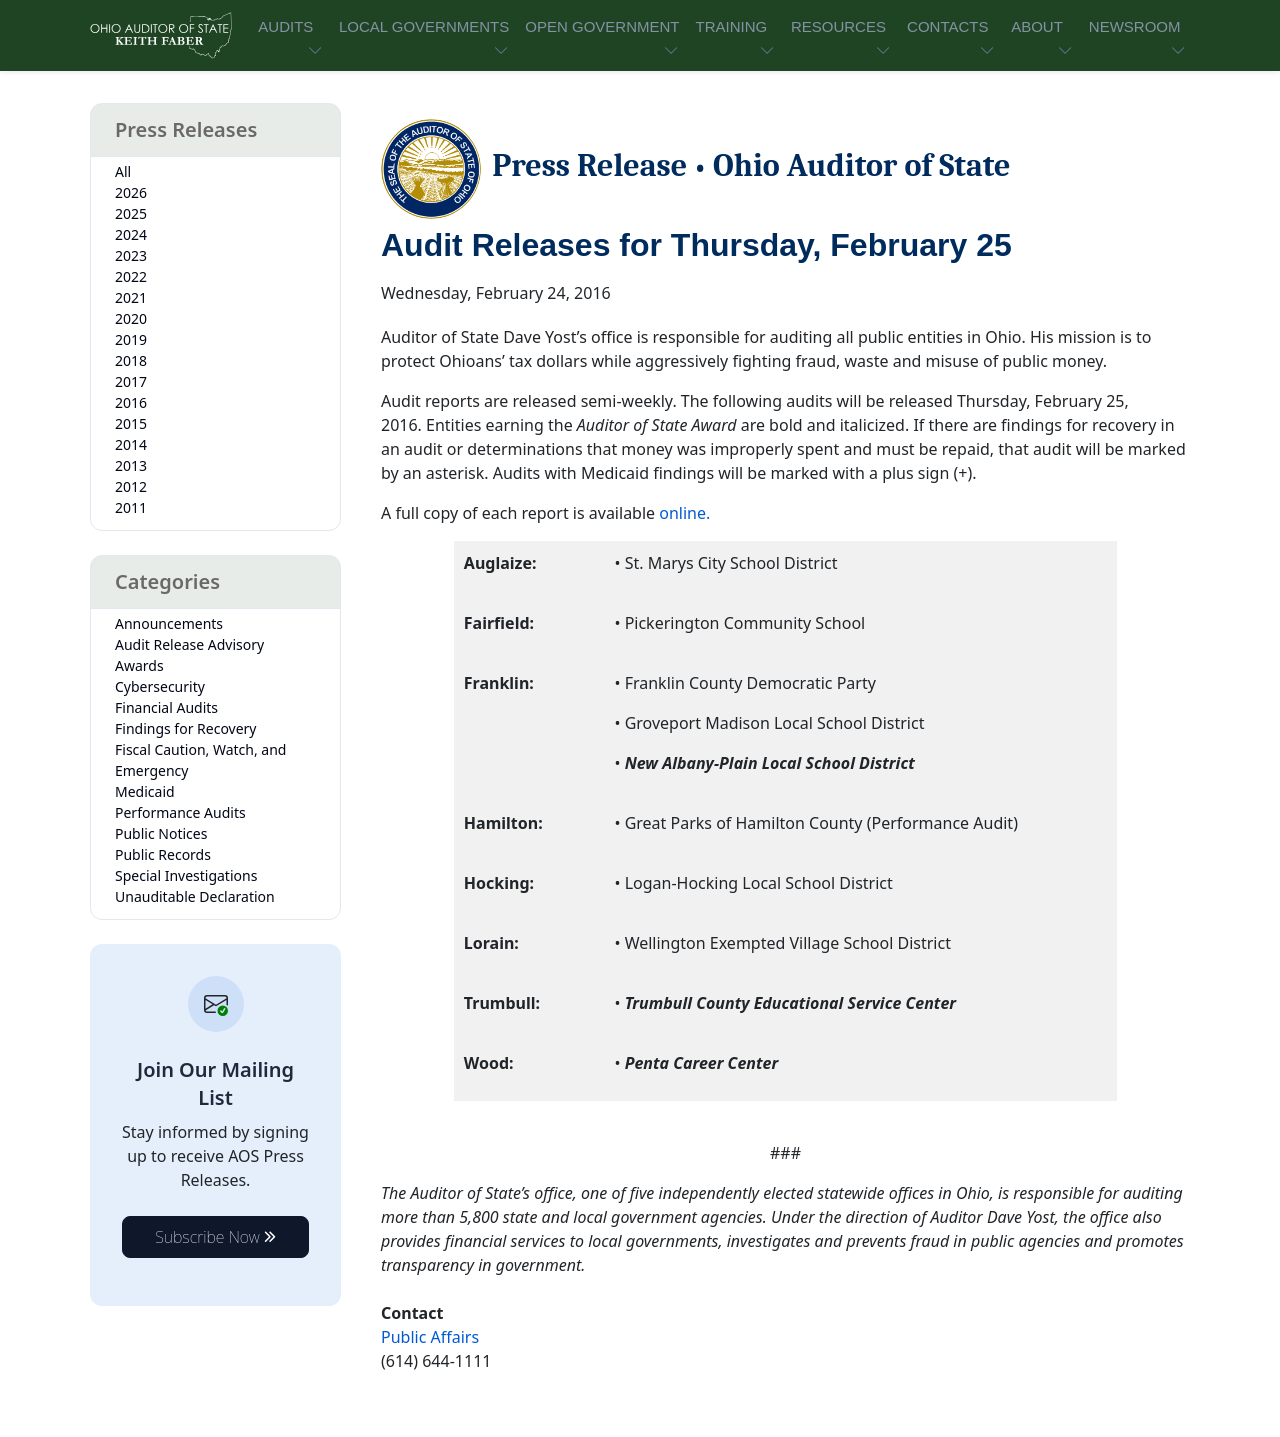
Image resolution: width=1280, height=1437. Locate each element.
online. (684, 513)
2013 (131, 465)
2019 (131, 339)
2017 (131, 381)
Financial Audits (166, 707)
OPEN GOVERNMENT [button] (602, 26)
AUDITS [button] (285, 26)
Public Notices (161, 833)
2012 (131, 486)
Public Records (163, 854)
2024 (131, 234)
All (123, 171)
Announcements (169, 623)
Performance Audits (180, 812)
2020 (131, 318)
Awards (139, 665)
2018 (131, 360)
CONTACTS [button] (947, 26)
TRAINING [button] (731, 26)
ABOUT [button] (1037, 26)
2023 (131, 255)
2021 (131, 297)
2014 (131, 444)
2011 (131, 507)
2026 (131, 192)
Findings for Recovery (186, 728)
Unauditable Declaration (195, 896)
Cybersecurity (160, 686)
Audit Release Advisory (189, 644)
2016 (131, 402)
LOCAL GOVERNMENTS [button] (424, 26)
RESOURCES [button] (838, 26)
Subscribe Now (215, 1237)
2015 (131, 423)
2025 (131, 213)
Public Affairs (430, 1337)
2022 (131, 276)
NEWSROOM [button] (1135, 26)
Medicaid (145, 791)
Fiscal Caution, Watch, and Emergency (200, 760)
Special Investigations (186, 875)
